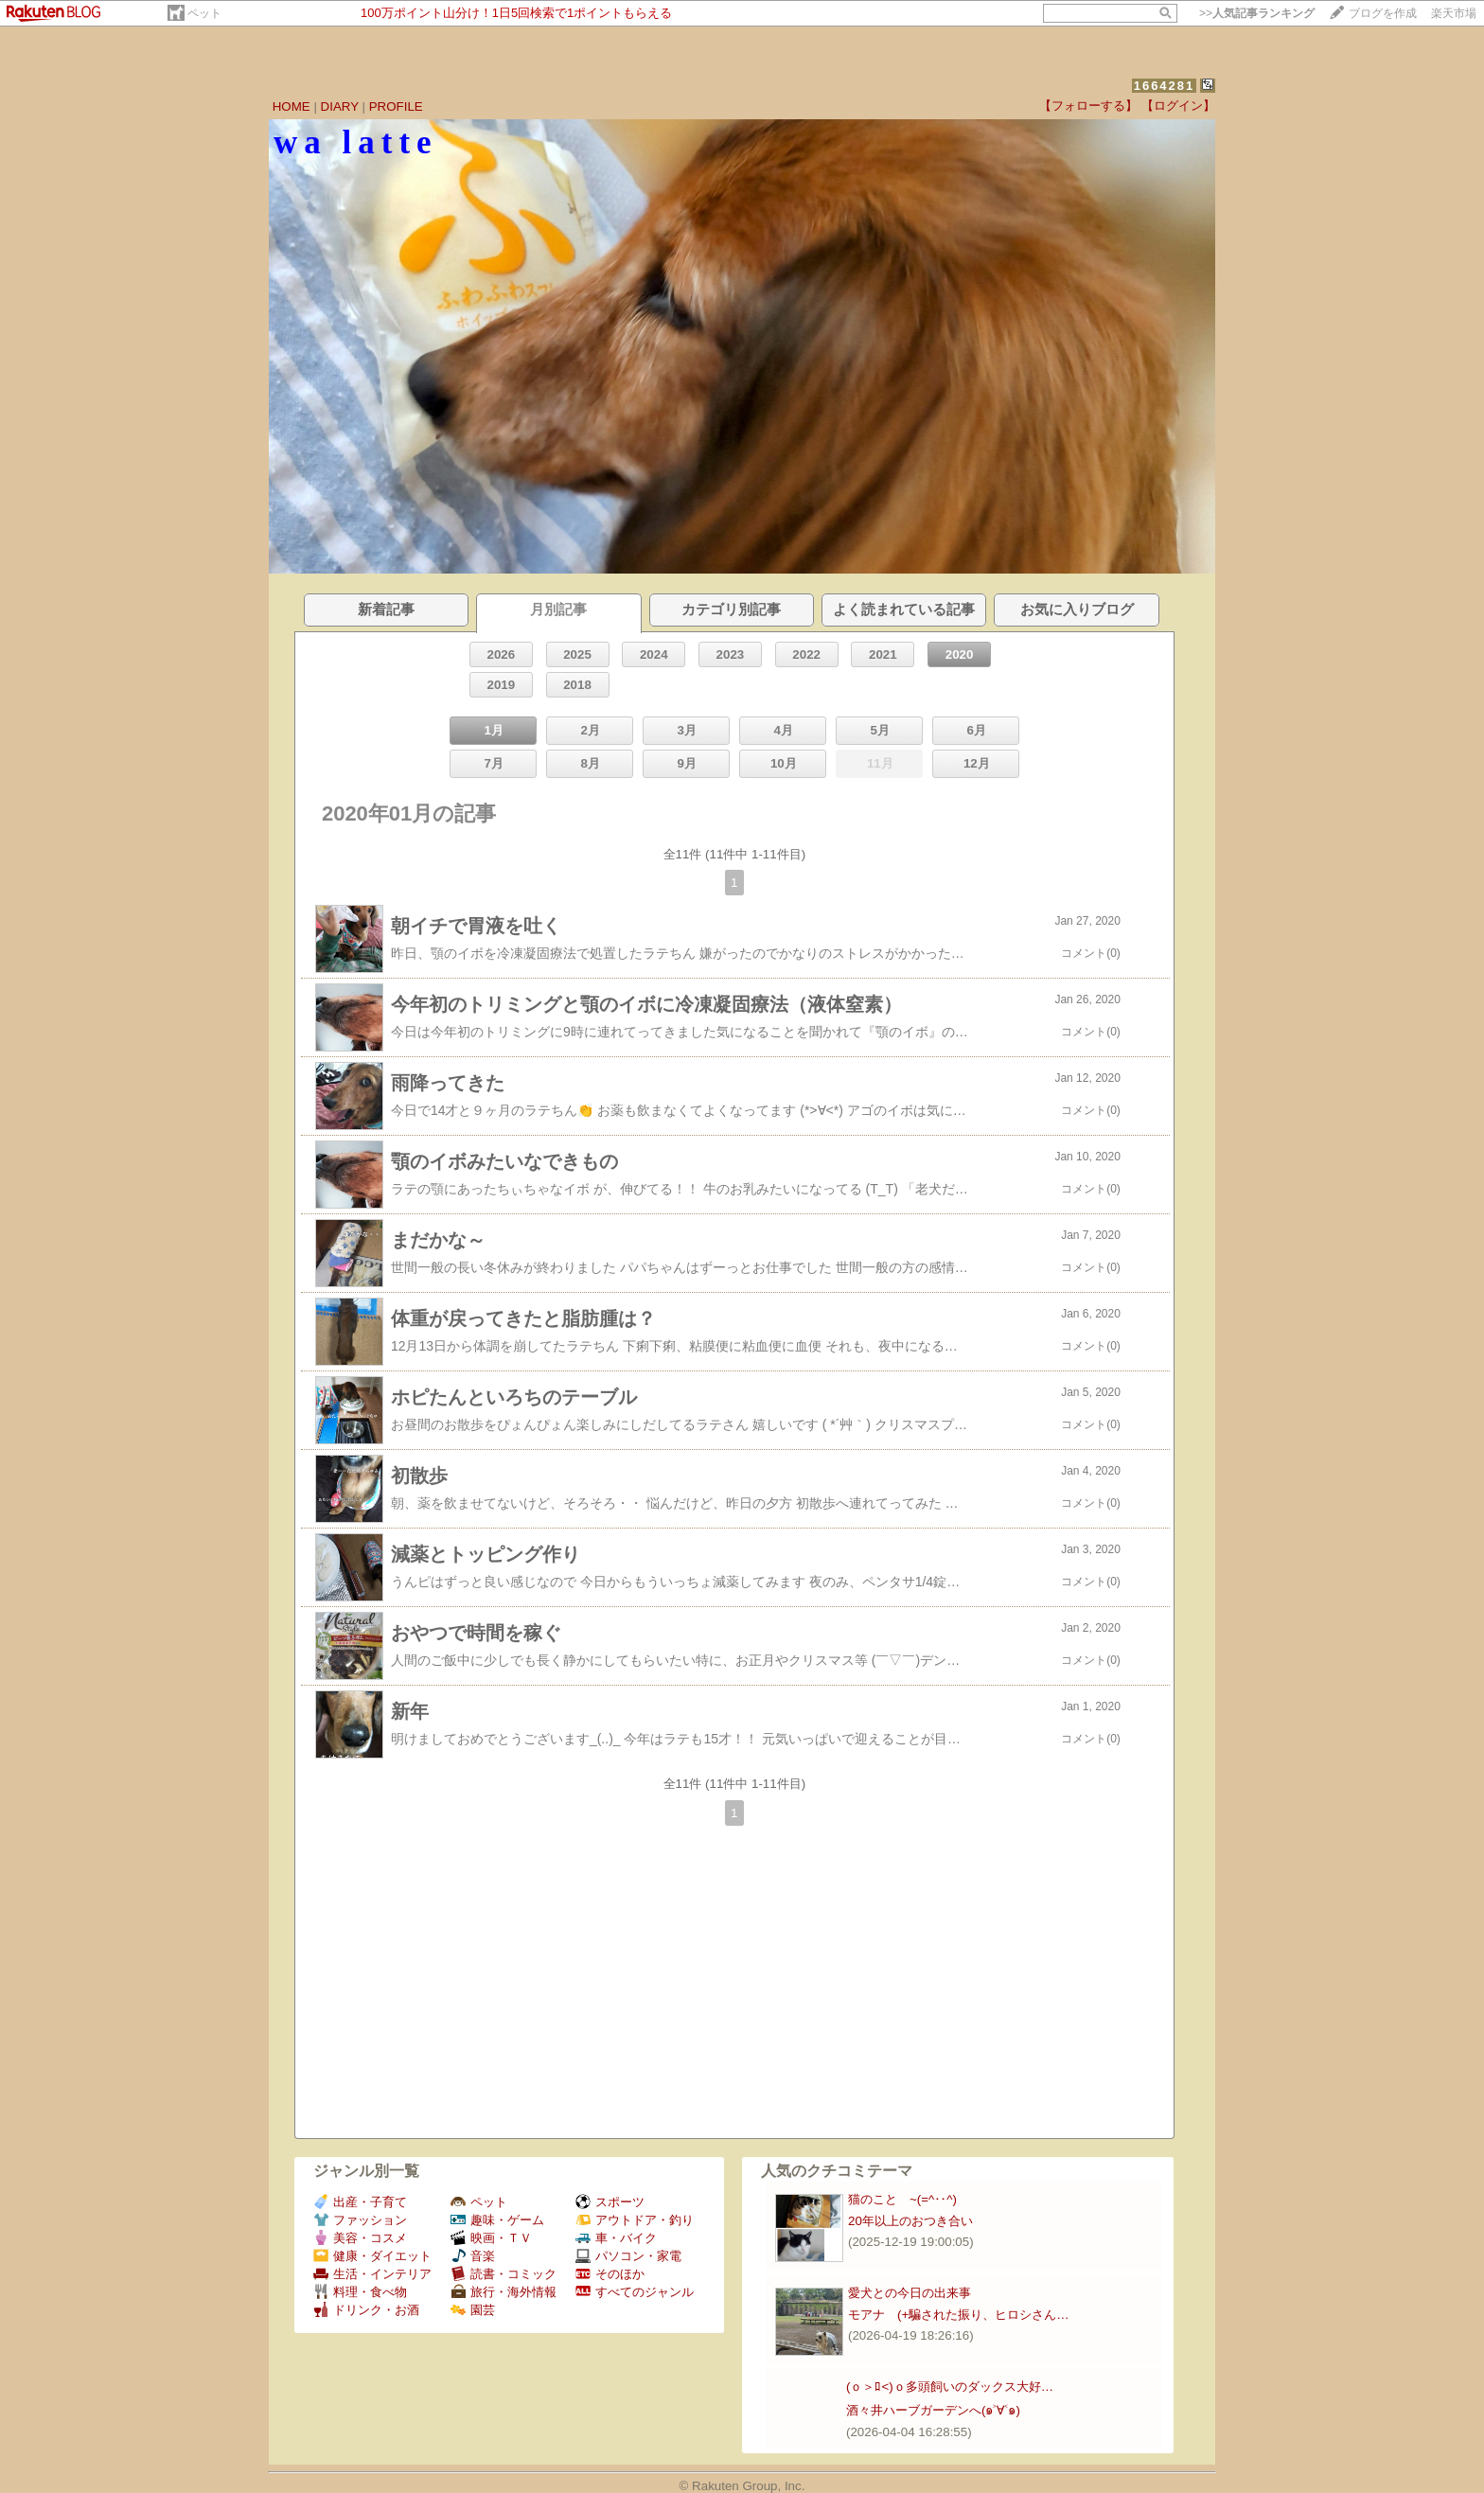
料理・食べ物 (360, 2292)
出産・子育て (360, 2202)
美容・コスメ (360, 2238)
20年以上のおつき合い (910, 2221)
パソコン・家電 (628, 2256)
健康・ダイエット (372, 2256)
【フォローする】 (1088, 105)
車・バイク (616, 2238)
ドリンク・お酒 (366, 2310)
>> (1257, 13)
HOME (291, 106)
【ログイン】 (1178, 105)
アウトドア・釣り (634, 2220)
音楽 (472, 2256)
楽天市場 (1453, 13)
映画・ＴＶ (491, 2238)
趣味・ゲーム (497, 2220)
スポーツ (610, 2202)
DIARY (340, 106)
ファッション (360, 2220)
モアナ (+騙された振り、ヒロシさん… (958, 2314)
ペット (204, 13)
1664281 (1164, 86)
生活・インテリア (372, 2274)
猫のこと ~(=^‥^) (902, 2199)
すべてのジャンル (634, 2292)
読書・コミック (503, 2274)
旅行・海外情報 (503, 2292)
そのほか (610, 2274)
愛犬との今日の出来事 (909, 2293)
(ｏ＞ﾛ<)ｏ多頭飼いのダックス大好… (949, 2386)
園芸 (472, 2310)
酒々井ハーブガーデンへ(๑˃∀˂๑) (933, 2410)
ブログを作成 (1383, 13)
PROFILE (396, 106)
